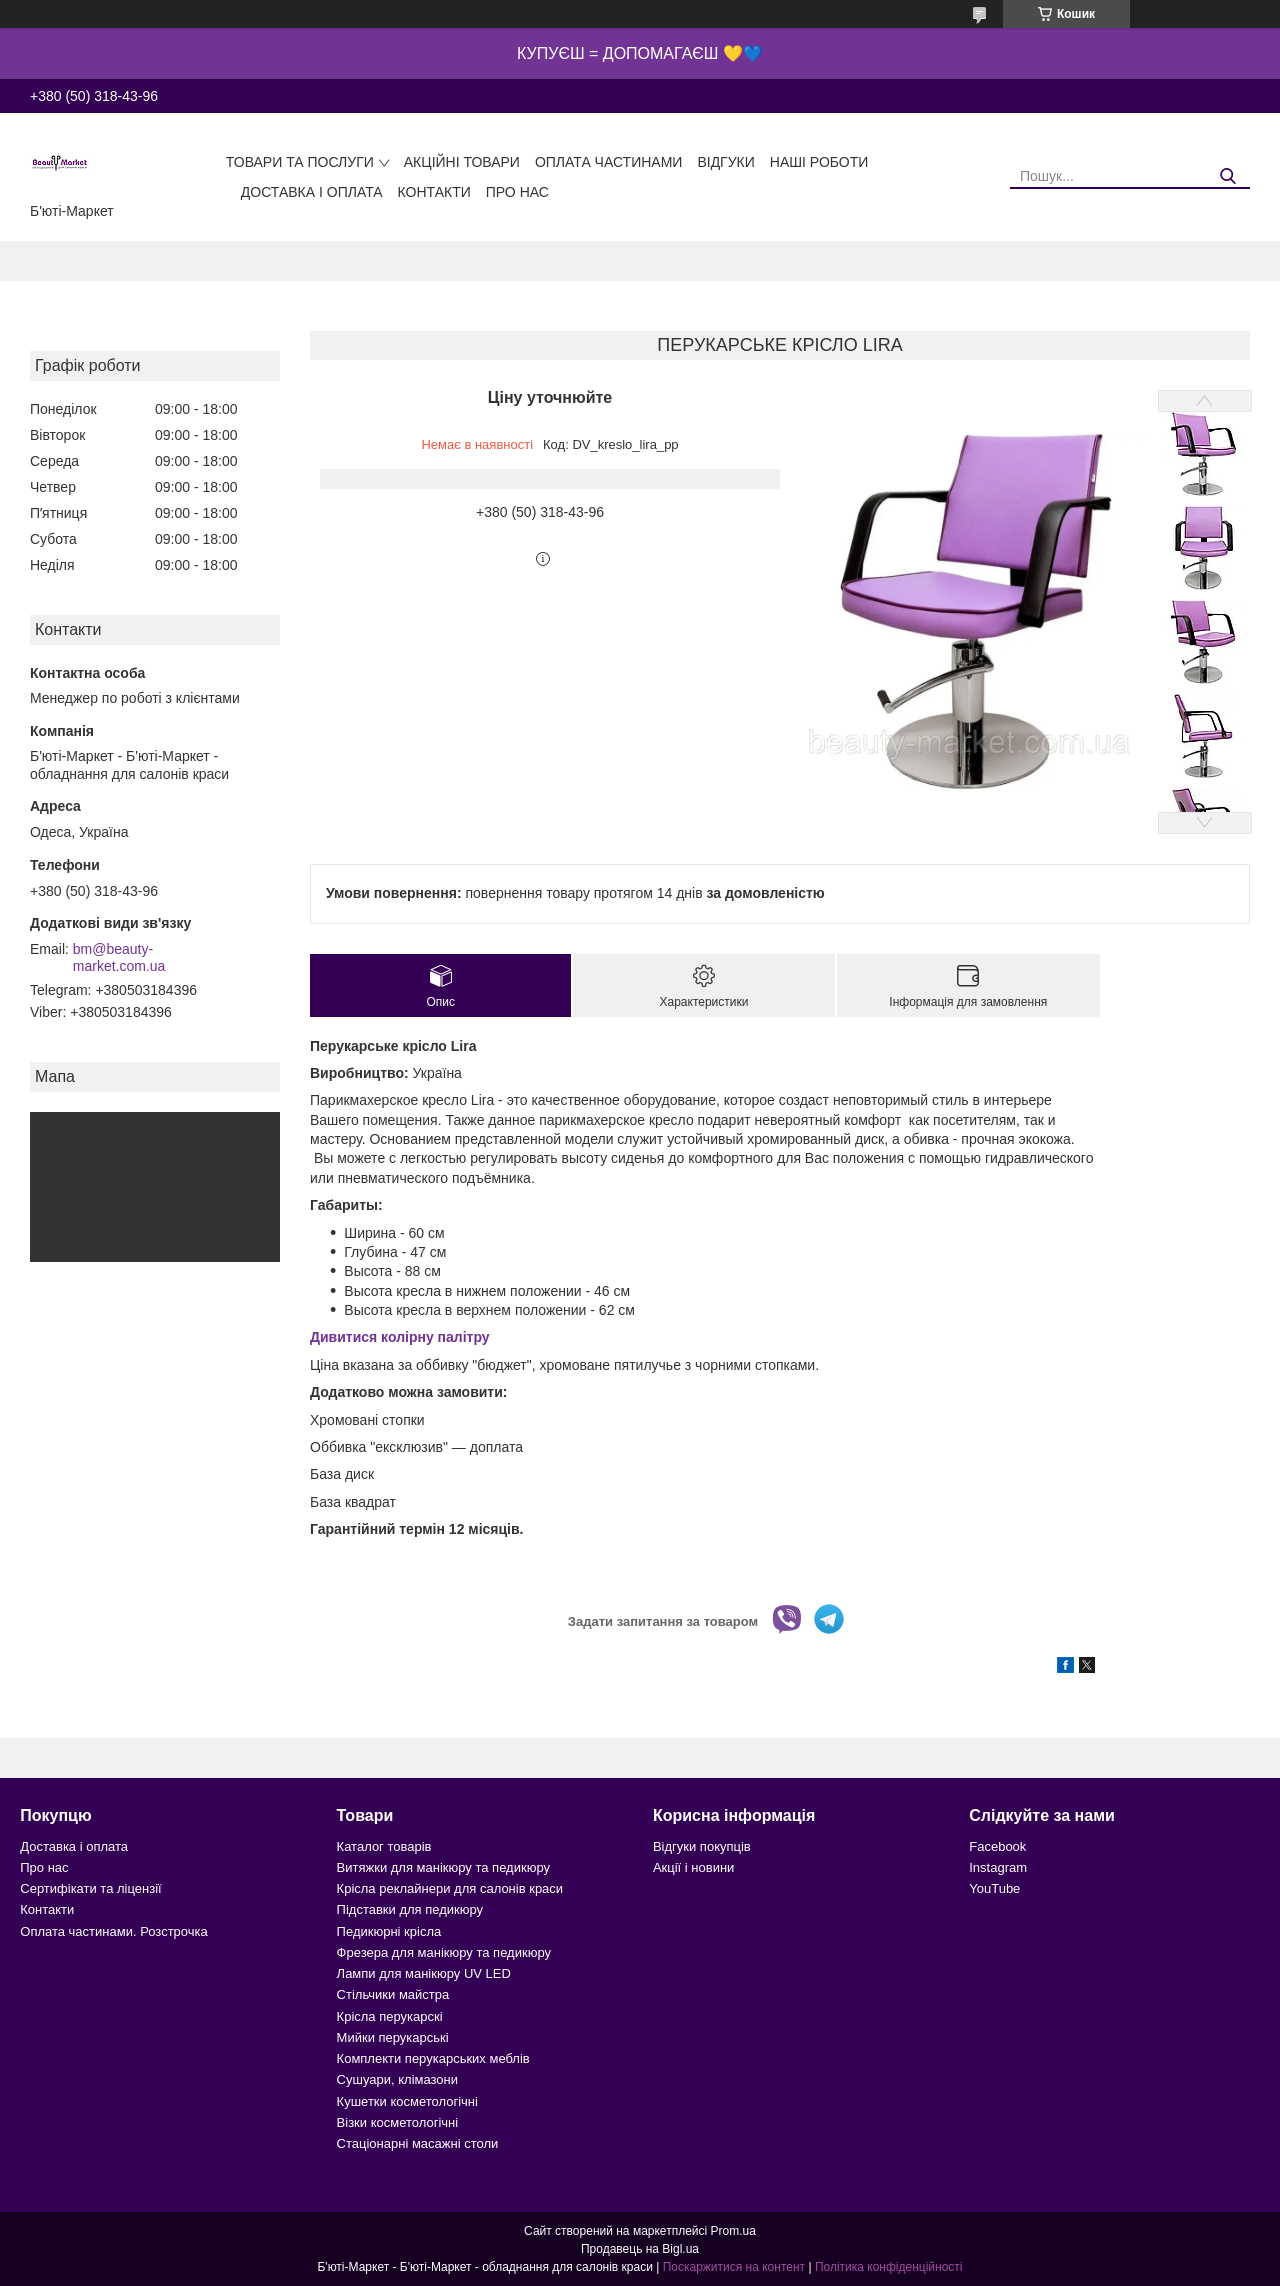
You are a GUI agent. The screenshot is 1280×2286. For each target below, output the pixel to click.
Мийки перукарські (393, 2037)
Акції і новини (693, 1867)
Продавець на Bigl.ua (640, 2249)
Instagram (998, 1867)
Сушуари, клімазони (397, 2079)
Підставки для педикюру (410, 1909)
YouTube (994, 1888)
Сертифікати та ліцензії (90, 1888)
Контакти (434, 192)
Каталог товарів (384, 1846)
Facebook (997, 1846)
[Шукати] (1227, 176)
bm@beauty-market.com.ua (119, 958)
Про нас (517, 192)
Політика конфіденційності (889, 2267)
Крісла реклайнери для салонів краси (450, 1888)
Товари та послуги (300, 162)
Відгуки (725, 162)
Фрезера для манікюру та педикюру (444, 1952)
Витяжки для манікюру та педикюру (443, 1867)
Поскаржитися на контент (734, 2267)
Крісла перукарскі (390, 2016)
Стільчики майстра (393, 1994)
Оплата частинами (609, 162)
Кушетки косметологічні (407, 2101)
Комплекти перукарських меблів (433, 2058)
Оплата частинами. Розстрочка (113, 1931)
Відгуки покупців (702, 1846)
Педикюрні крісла (389, 1931)
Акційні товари (462, 162)
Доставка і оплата (312, 192)
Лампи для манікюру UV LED (424, 1973)
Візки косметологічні (398, 2122)
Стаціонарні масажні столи (418, 2143)
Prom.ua (733, 2231)
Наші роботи (819, 162)
